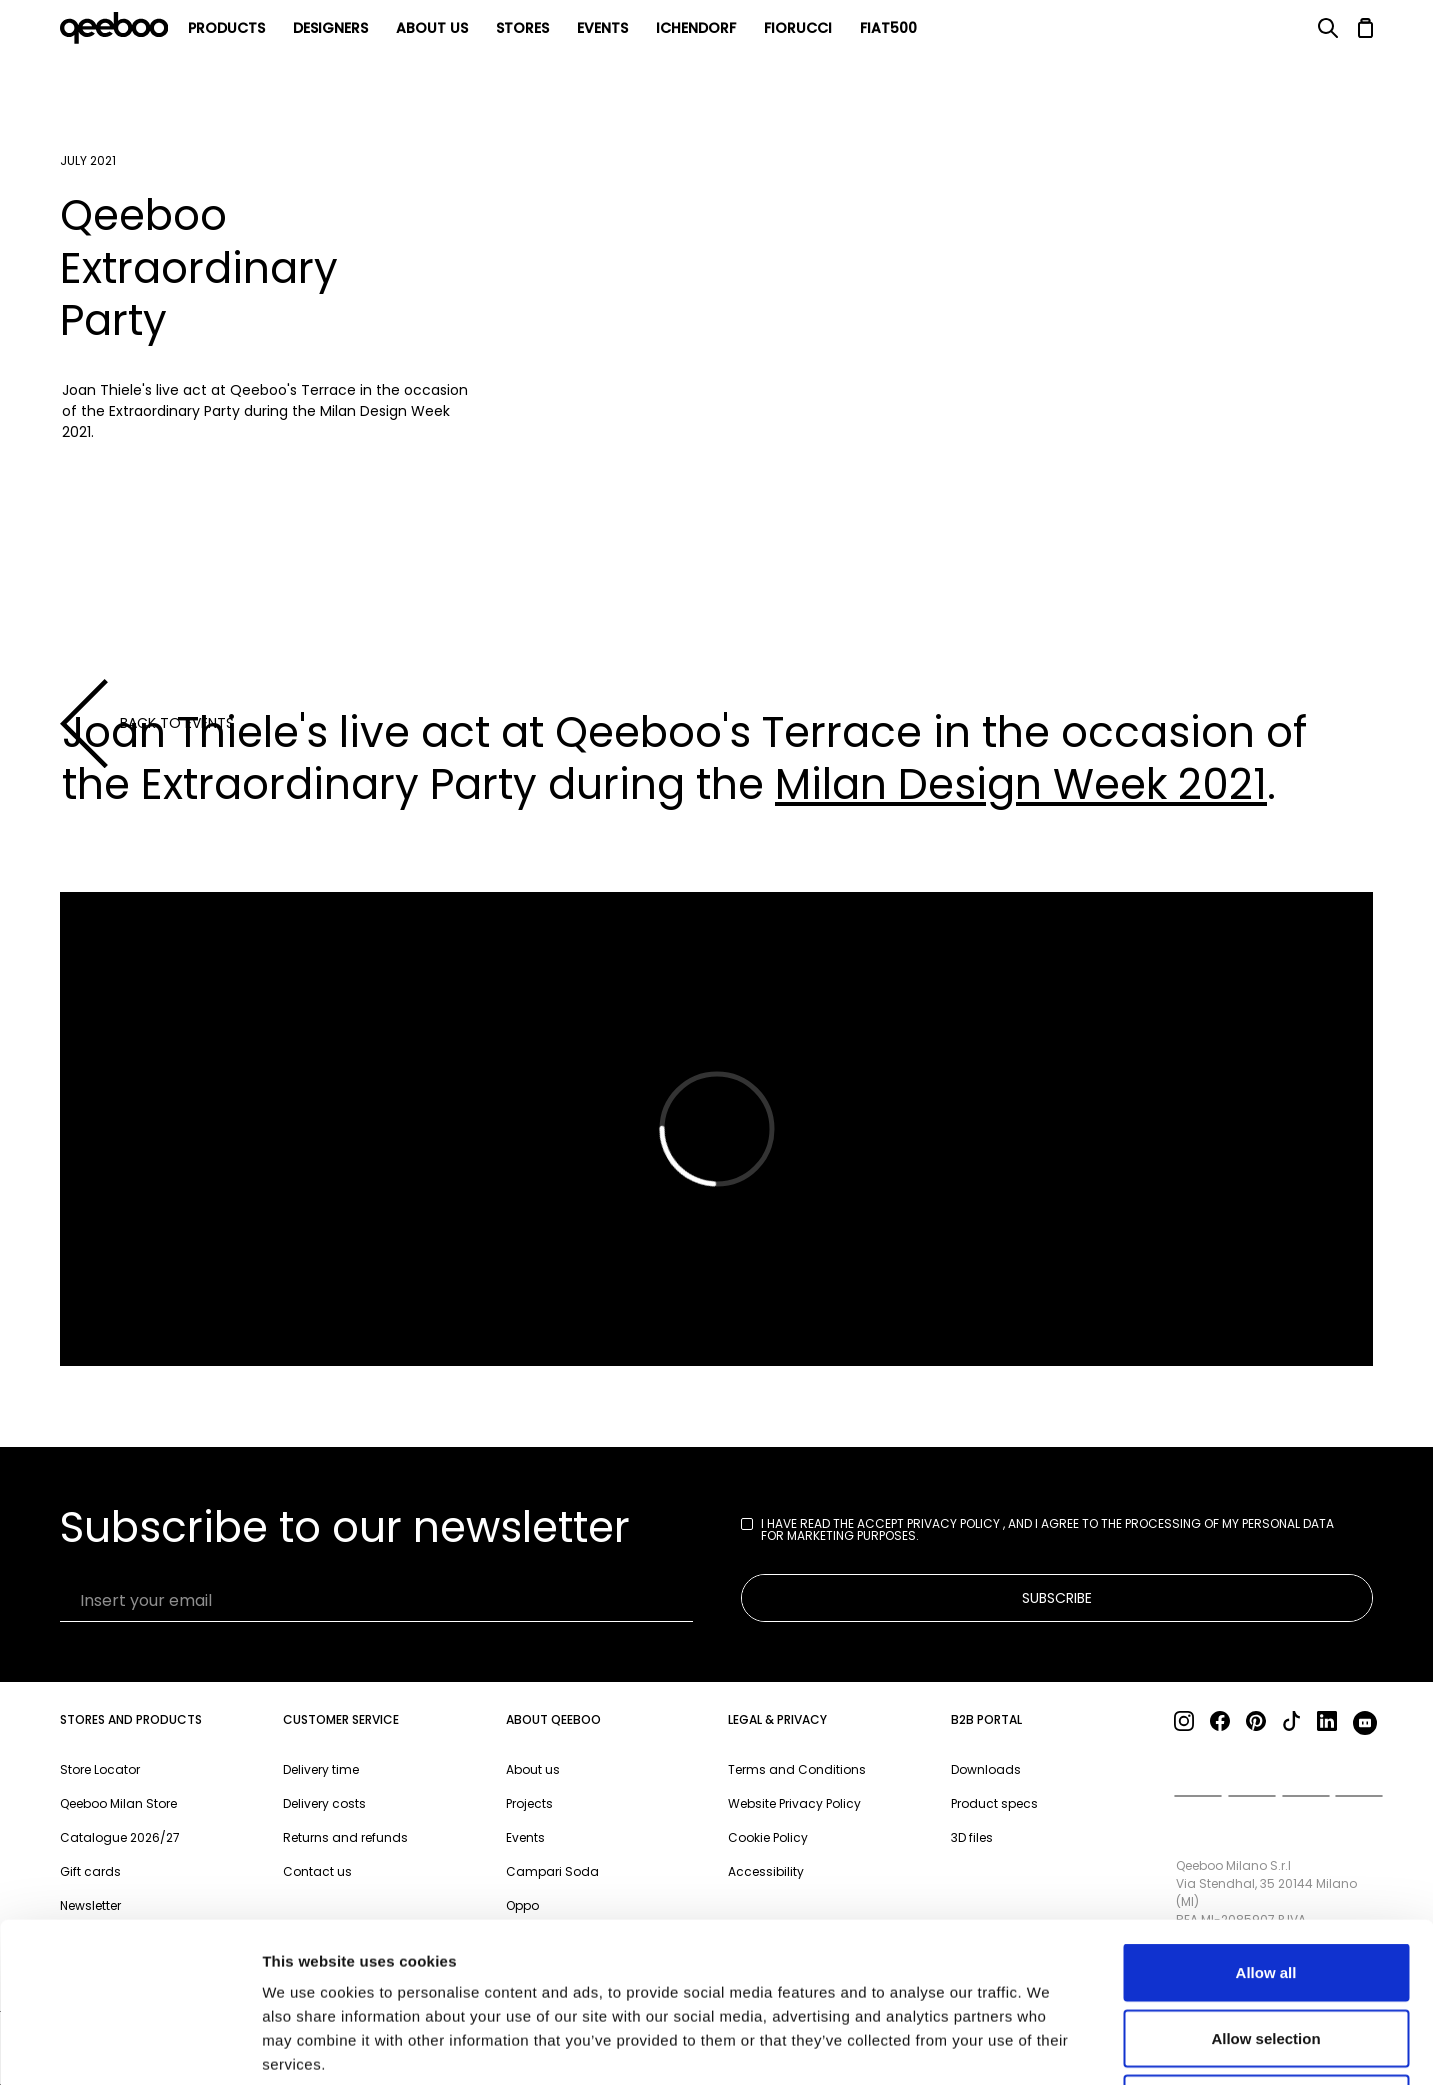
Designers (330, 28)
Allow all (1266, 1822)
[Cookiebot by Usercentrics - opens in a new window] (129, 2046)
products (226, 28)
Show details (1049, 2045)
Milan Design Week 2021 (1021, 784)
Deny (1266, 1953)
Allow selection (1265, 1888)
